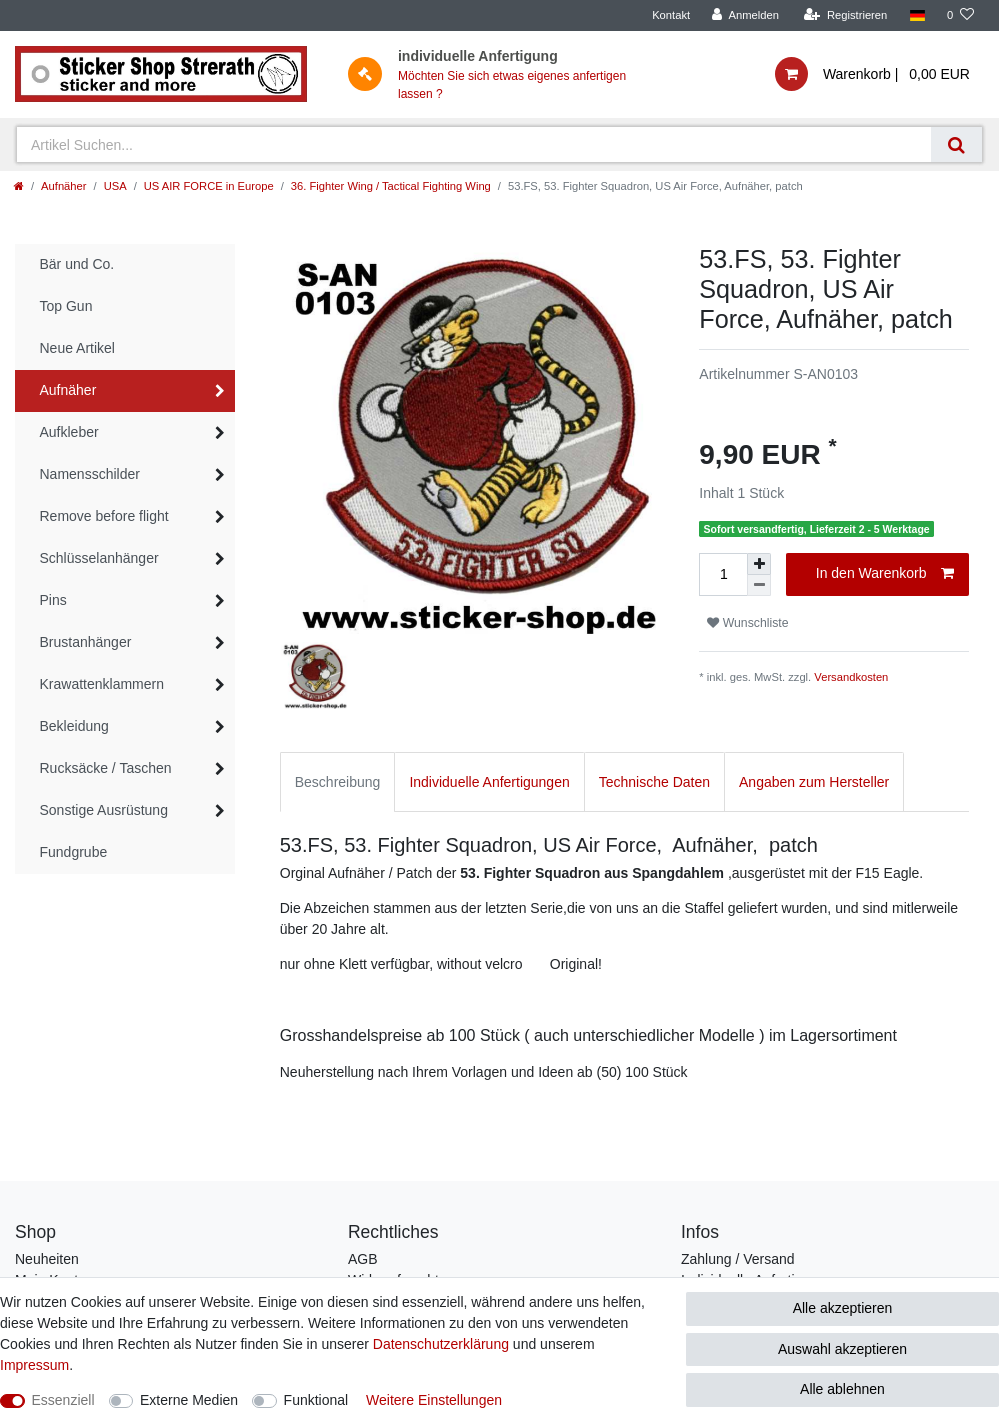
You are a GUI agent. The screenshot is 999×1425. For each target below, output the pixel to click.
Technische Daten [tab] (654, 782)
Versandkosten (851, 677)
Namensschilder (90, 474)
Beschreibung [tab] (338, 782)
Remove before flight (104, 516)
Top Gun (66, 306)
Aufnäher (63, 186)
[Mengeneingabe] (723, 574)
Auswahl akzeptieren (842, 1349)
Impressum (34, 1365)
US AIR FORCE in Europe (209, 186)
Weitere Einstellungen (434, 1400)
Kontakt (671, 15)
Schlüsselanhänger (99, 558)
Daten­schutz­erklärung (441, 1344)
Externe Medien (189, 1400)
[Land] (916, 15)
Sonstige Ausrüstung (104, 810)
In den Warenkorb (885, 574)
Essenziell (63, 1400)
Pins (53, 600)
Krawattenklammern (102, 684)
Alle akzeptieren (843, 1308)
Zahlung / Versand (738, 1259)
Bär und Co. (77, 264)
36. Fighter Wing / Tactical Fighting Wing (391, 186)
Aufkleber (69, 432)
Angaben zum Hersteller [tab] (814, 782)
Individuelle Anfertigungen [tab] (489, 782)
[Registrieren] (845, 15)
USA (115, 186)
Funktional (316, 1400)
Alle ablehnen (842, 1389)
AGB (363, 1259)
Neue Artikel (77, 348)
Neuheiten (47, 1259)
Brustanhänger (86, 642)
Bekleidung (74, 726)
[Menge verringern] (759, 585)
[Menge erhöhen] (759, 564)
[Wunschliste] (960, 15)
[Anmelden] (745, 15)
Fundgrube (74, 852)
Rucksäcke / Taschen (106, 768)
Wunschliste (747, 623)
